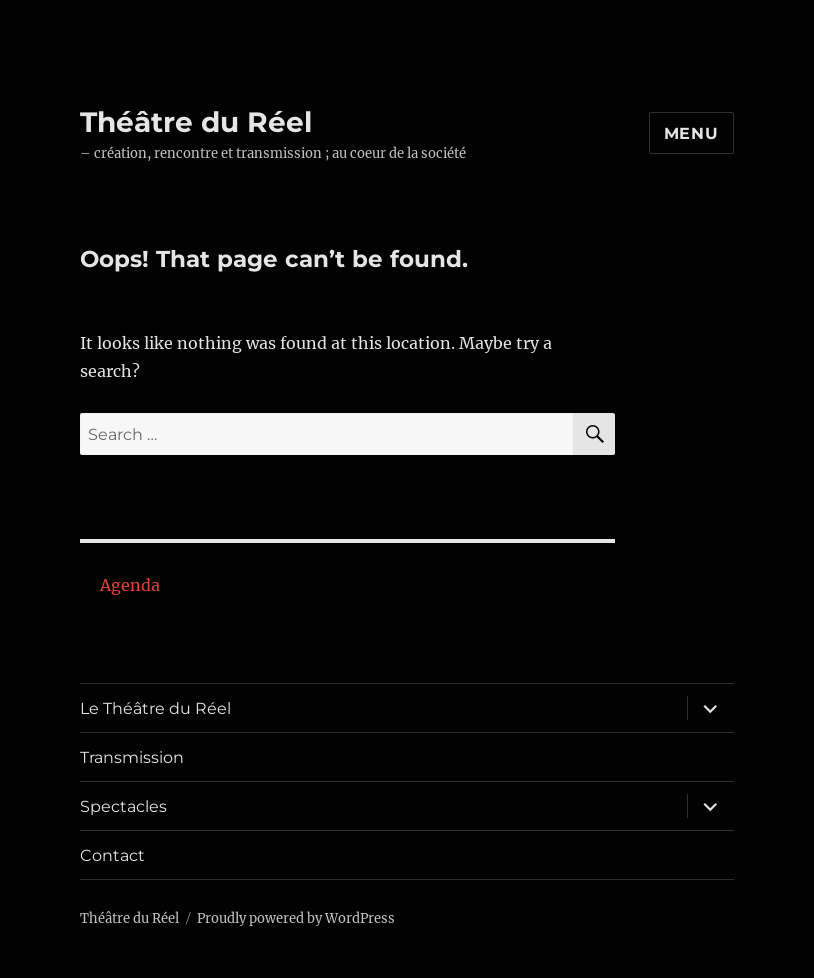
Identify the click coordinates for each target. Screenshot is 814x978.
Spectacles (123, 806)
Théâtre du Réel (196, 122)
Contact (112, 855)
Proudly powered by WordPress (296, 918)
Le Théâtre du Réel (155, 708)
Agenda (130, 585)
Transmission (132, 757)
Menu (691, 133)
